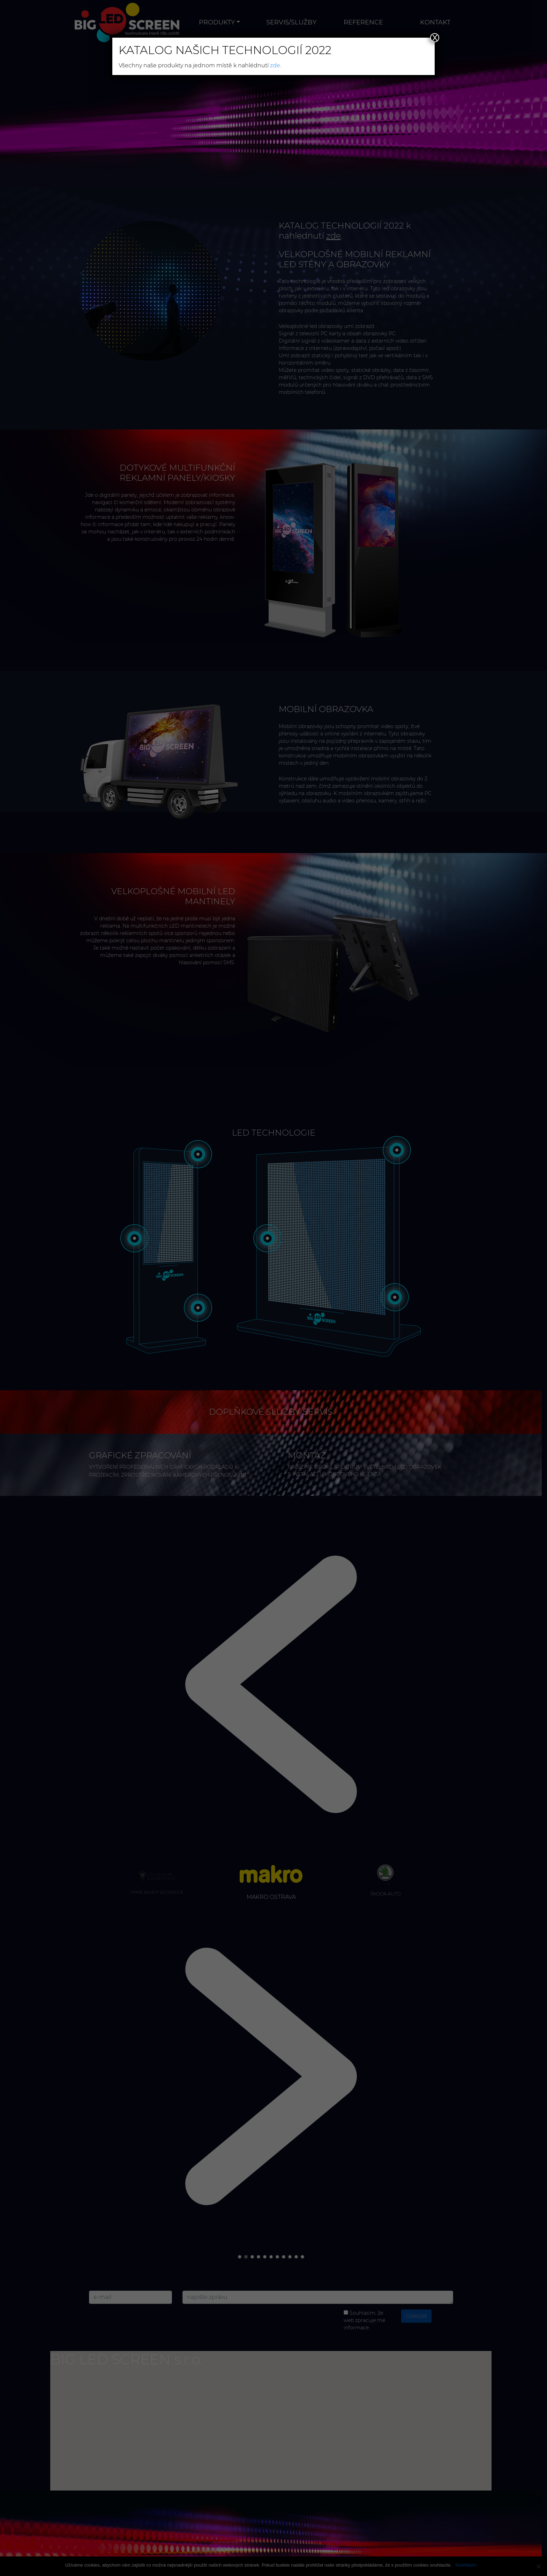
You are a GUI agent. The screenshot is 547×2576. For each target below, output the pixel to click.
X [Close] (434, 37)
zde (275, 65)
